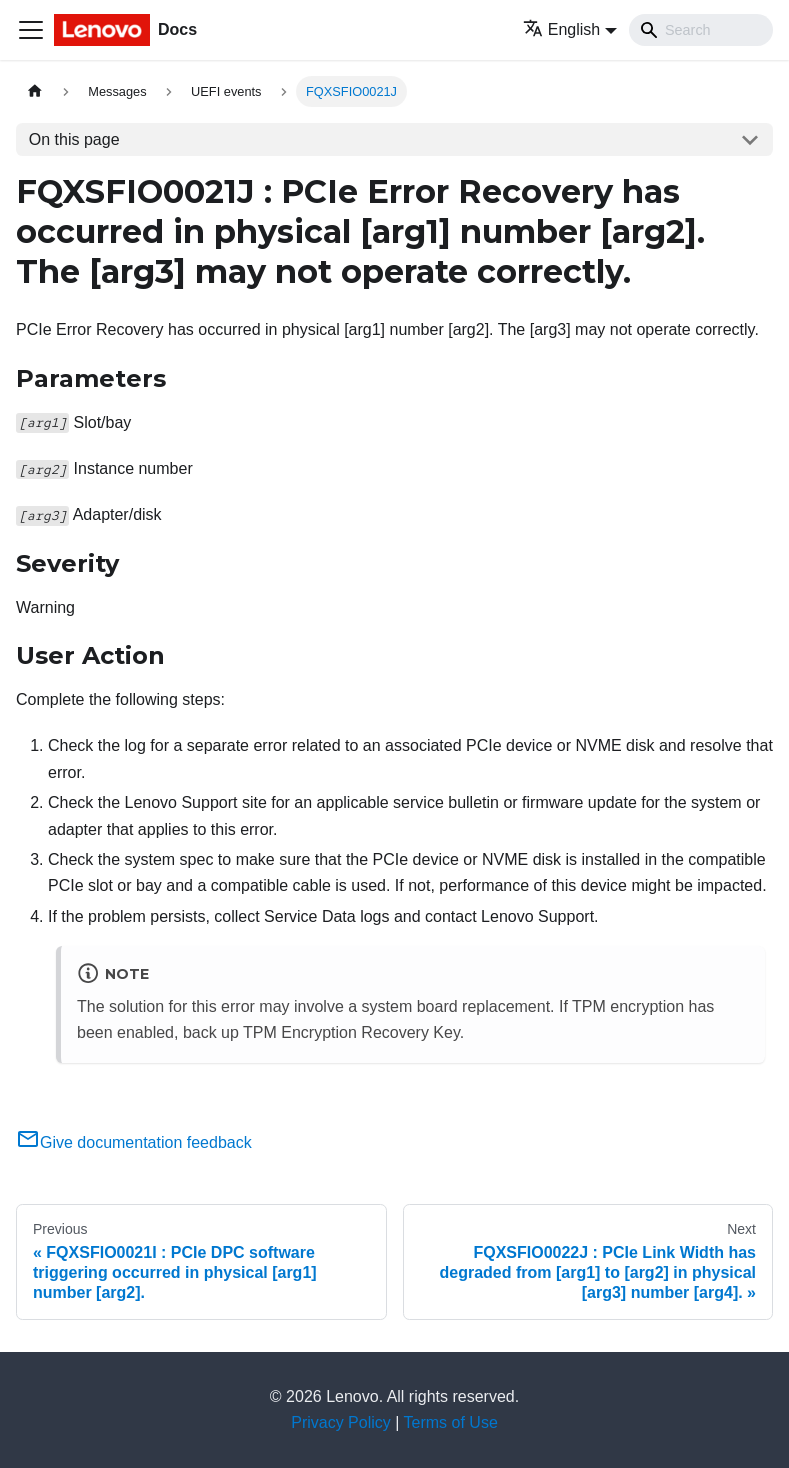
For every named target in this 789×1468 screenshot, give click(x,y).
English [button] (561, 29)
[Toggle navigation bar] (31, 30)
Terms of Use (451, 1422)
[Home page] (35, 91)
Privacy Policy (341, 1422)
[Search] (701, 30)
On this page (74, 139)
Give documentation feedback (134, 1142)
